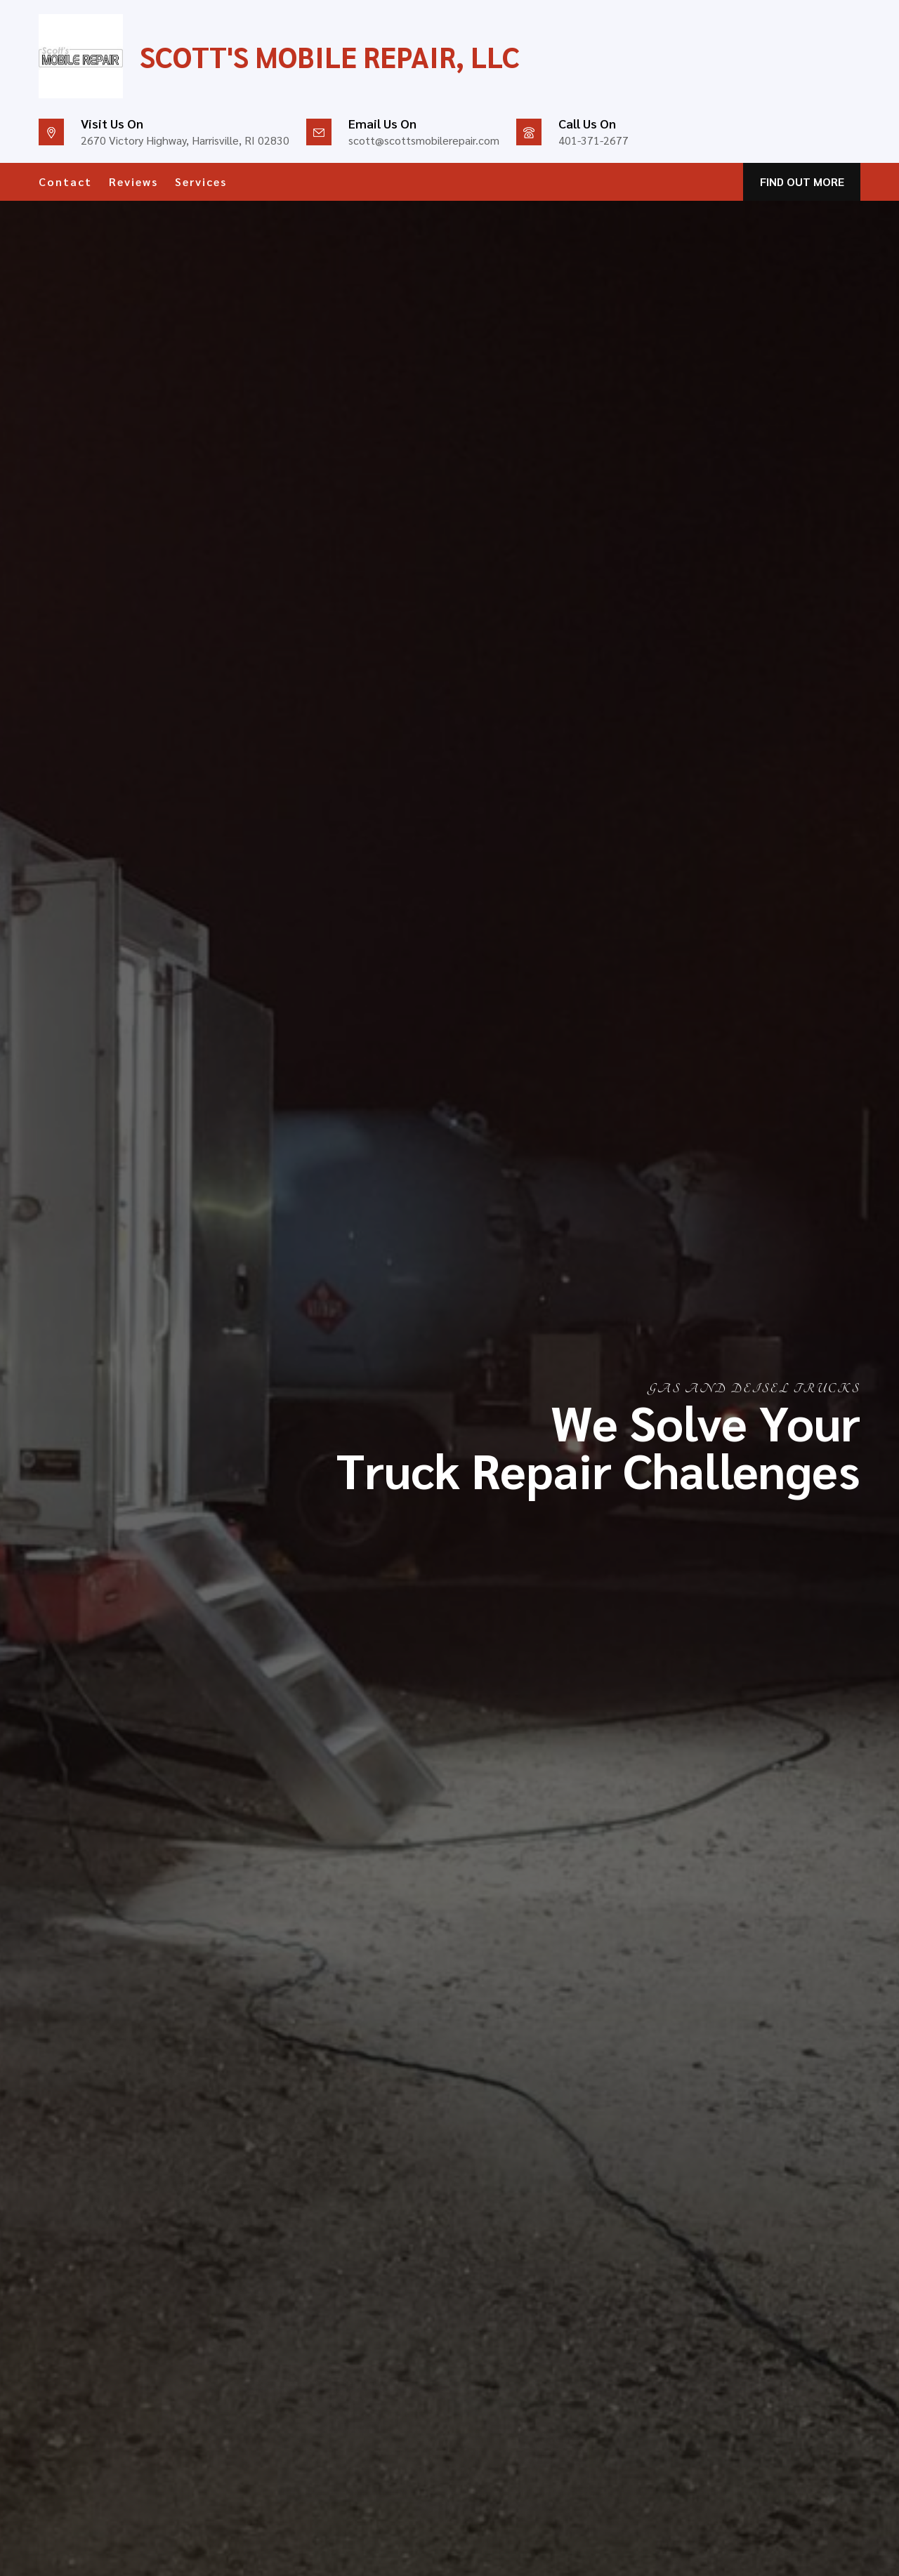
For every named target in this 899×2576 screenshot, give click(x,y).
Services (201, 181)
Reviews (133, 181)
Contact (65, 181)
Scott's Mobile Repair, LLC (330, 56)
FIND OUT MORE (802, 181)
